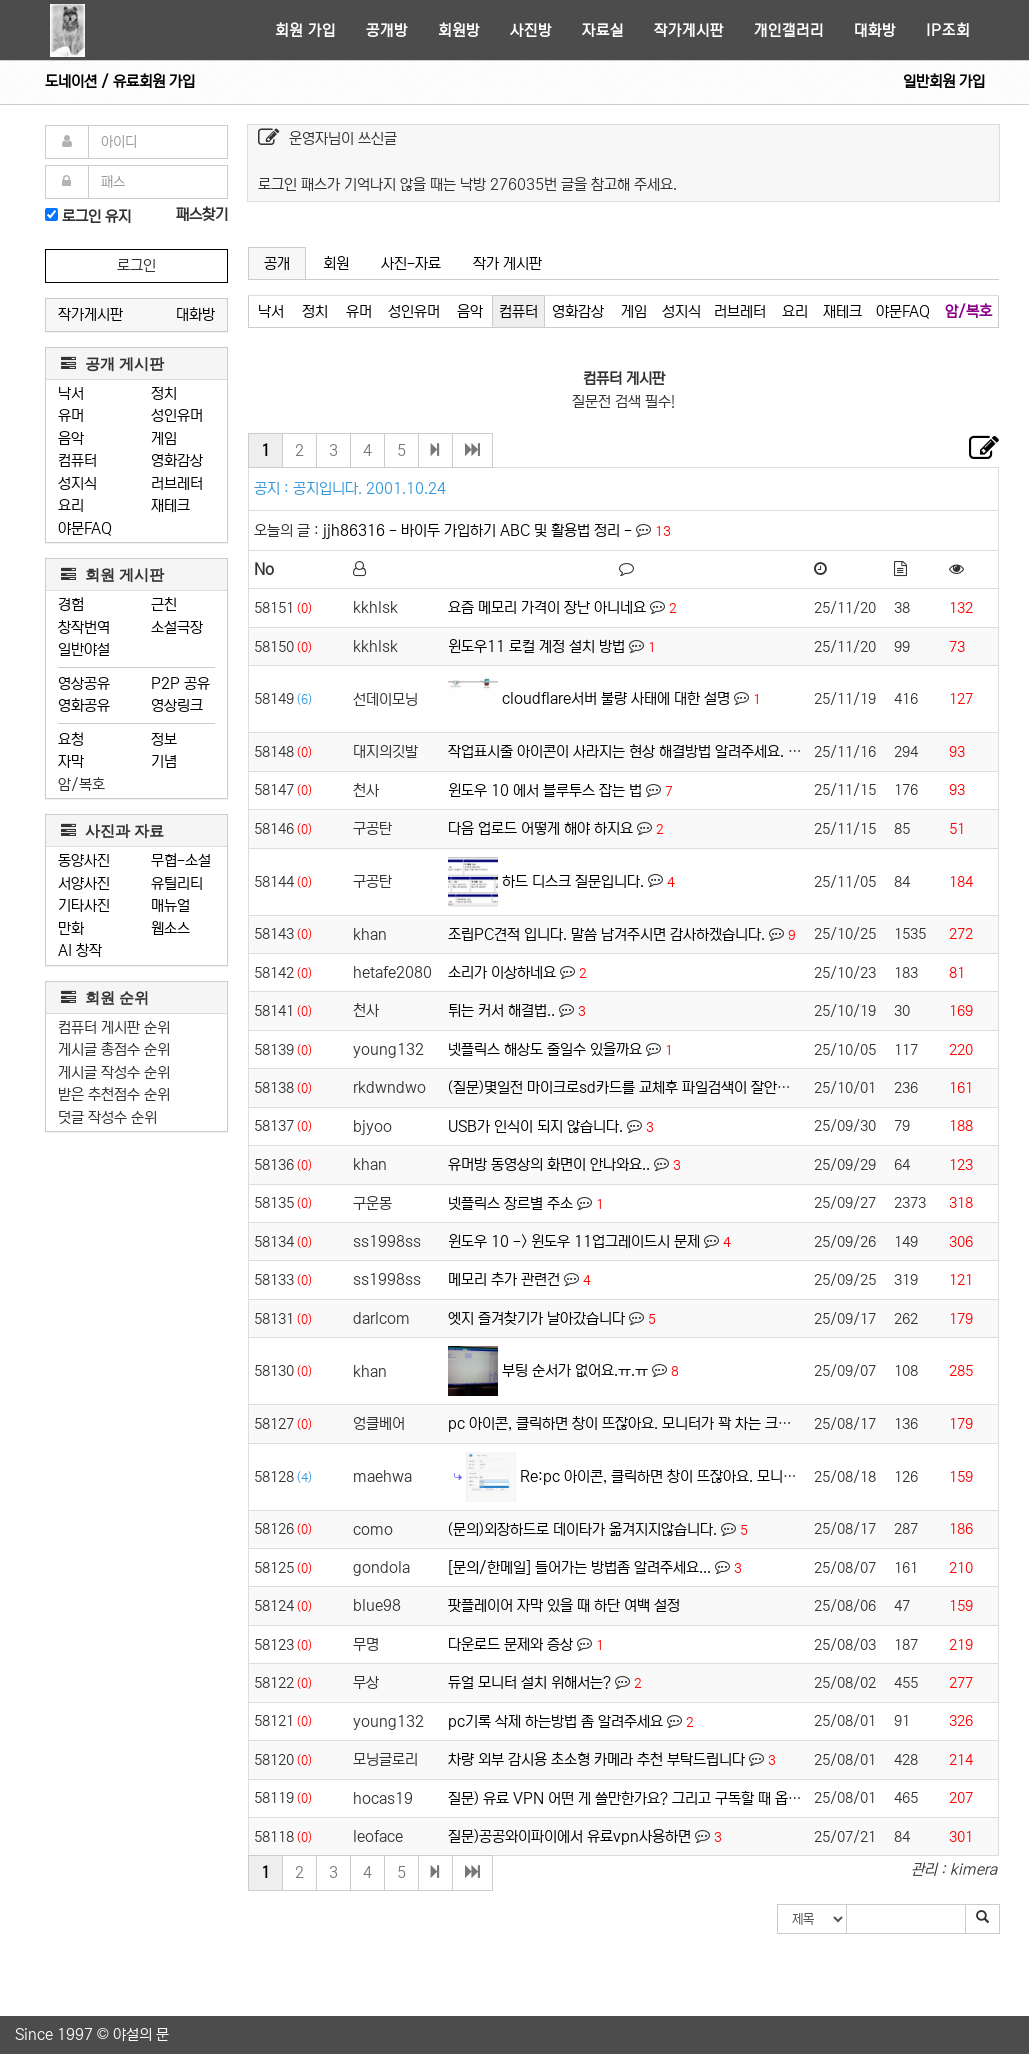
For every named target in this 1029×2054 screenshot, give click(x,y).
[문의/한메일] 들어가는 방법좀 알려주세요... (579, 1567)
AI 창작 (80, 950)
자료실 (603, 30)
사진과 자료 (112, 830)
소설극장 (177, 627)
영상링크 (177, 705)
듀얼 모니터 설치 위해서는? (529, 1682)
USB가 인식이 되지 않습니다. (535, 1126)
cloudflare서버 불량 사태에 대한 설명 (616, 698)
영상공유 (84, 683)
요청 (71, 739)
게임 (164, 438)
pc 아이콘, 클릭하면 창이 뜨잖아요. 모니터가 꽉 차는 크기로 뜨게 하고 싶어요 (677, 1423)
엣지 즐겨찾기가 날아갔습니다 (536, 1318)
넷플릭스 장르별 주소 (510, 1203)
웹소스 (170, 928)
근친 (164, 604)
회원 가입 (305, 30)
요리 (71, 505)
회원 (336, 263)
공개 (277, 263)
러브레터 (177, 483)
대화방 (875, 30)
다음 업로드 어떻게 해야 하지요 (540, 828)
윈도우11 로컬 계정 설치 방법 (536, 646)
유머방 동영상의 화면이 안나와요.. (549, 1164)
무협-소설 (181, 860)
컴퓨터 (77, 460)
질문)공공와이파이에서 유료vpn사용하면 (569, 1836)
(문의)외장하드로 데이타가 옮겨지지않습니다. (582, 1529)
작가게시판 (689, 30)
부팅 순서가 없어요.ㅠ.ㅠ (575, 1370)
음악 (71, 438)
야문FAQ (85, 528)
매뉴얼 (170, 905)
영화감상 (177, 460)
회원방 (459, 30)
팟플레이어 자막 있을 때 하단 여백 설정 (564, 1605)
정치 (164, 393)
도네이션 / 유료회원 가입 (120, 81)
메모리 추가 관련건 (504, 1279)
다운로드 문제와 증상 (510, 1644)
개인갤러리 (789, 30)
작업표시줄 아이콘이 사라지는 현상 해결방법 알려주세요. (616, 751)
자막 (71, 761)
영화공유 (84, 705)
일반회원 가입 (944, 81)
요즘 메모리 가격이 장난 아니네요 (547, 607)
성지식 (77, 483)
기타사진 (84, 905)
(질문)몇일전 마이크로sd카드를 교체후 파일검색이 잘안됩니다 (632, 1087)
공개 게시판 (112, 363)
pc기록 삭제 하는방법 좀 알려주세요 (555, 1721)
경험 (71, 604)
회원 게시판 (112, 574)
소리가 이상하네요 (502, 972)
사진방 (531, 30)
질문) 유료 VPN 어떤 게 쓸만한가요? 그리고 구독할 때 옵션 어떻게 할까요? (671, 1798)
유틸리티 (177, 883)
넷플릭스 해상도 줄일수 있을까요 (545, 1049)
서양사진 (84, 883)
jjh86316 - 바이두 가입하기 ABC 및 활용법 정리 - (479, 530)
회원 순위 (105, 997)
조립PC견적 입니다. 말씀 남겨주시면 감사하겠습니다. (606, 934)
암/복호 (81, 784)
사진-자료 (411, 263)
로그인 (136, 265)
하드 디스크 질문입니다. (573, 880)
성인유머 (177, 415)
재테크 (170, 505)
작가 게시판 (507, 263)
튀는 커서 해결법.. (501, 1010)
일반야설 (84, 649)
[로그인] (51, 214)
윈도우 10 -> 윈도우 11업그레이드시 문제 (574, 1241)
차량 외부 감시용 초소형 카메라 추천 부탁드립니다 (596, 1759)
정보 (164, 739)
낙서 (71, 393)
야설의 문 (141, 2034)
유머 (71, 415)
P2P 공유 (180, 683)
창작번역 (84, 627)
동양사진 (84, 860)
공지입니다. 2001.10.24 (369, 488)
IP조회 (948, 30)
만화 (71, 928)
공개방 (387, 30)
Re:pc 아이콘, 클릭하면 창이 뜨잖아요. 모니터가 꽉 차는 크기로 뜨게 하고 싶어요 (761, 1475)
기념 (164, 761)
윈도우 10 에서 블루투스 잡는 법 (545, 790)
